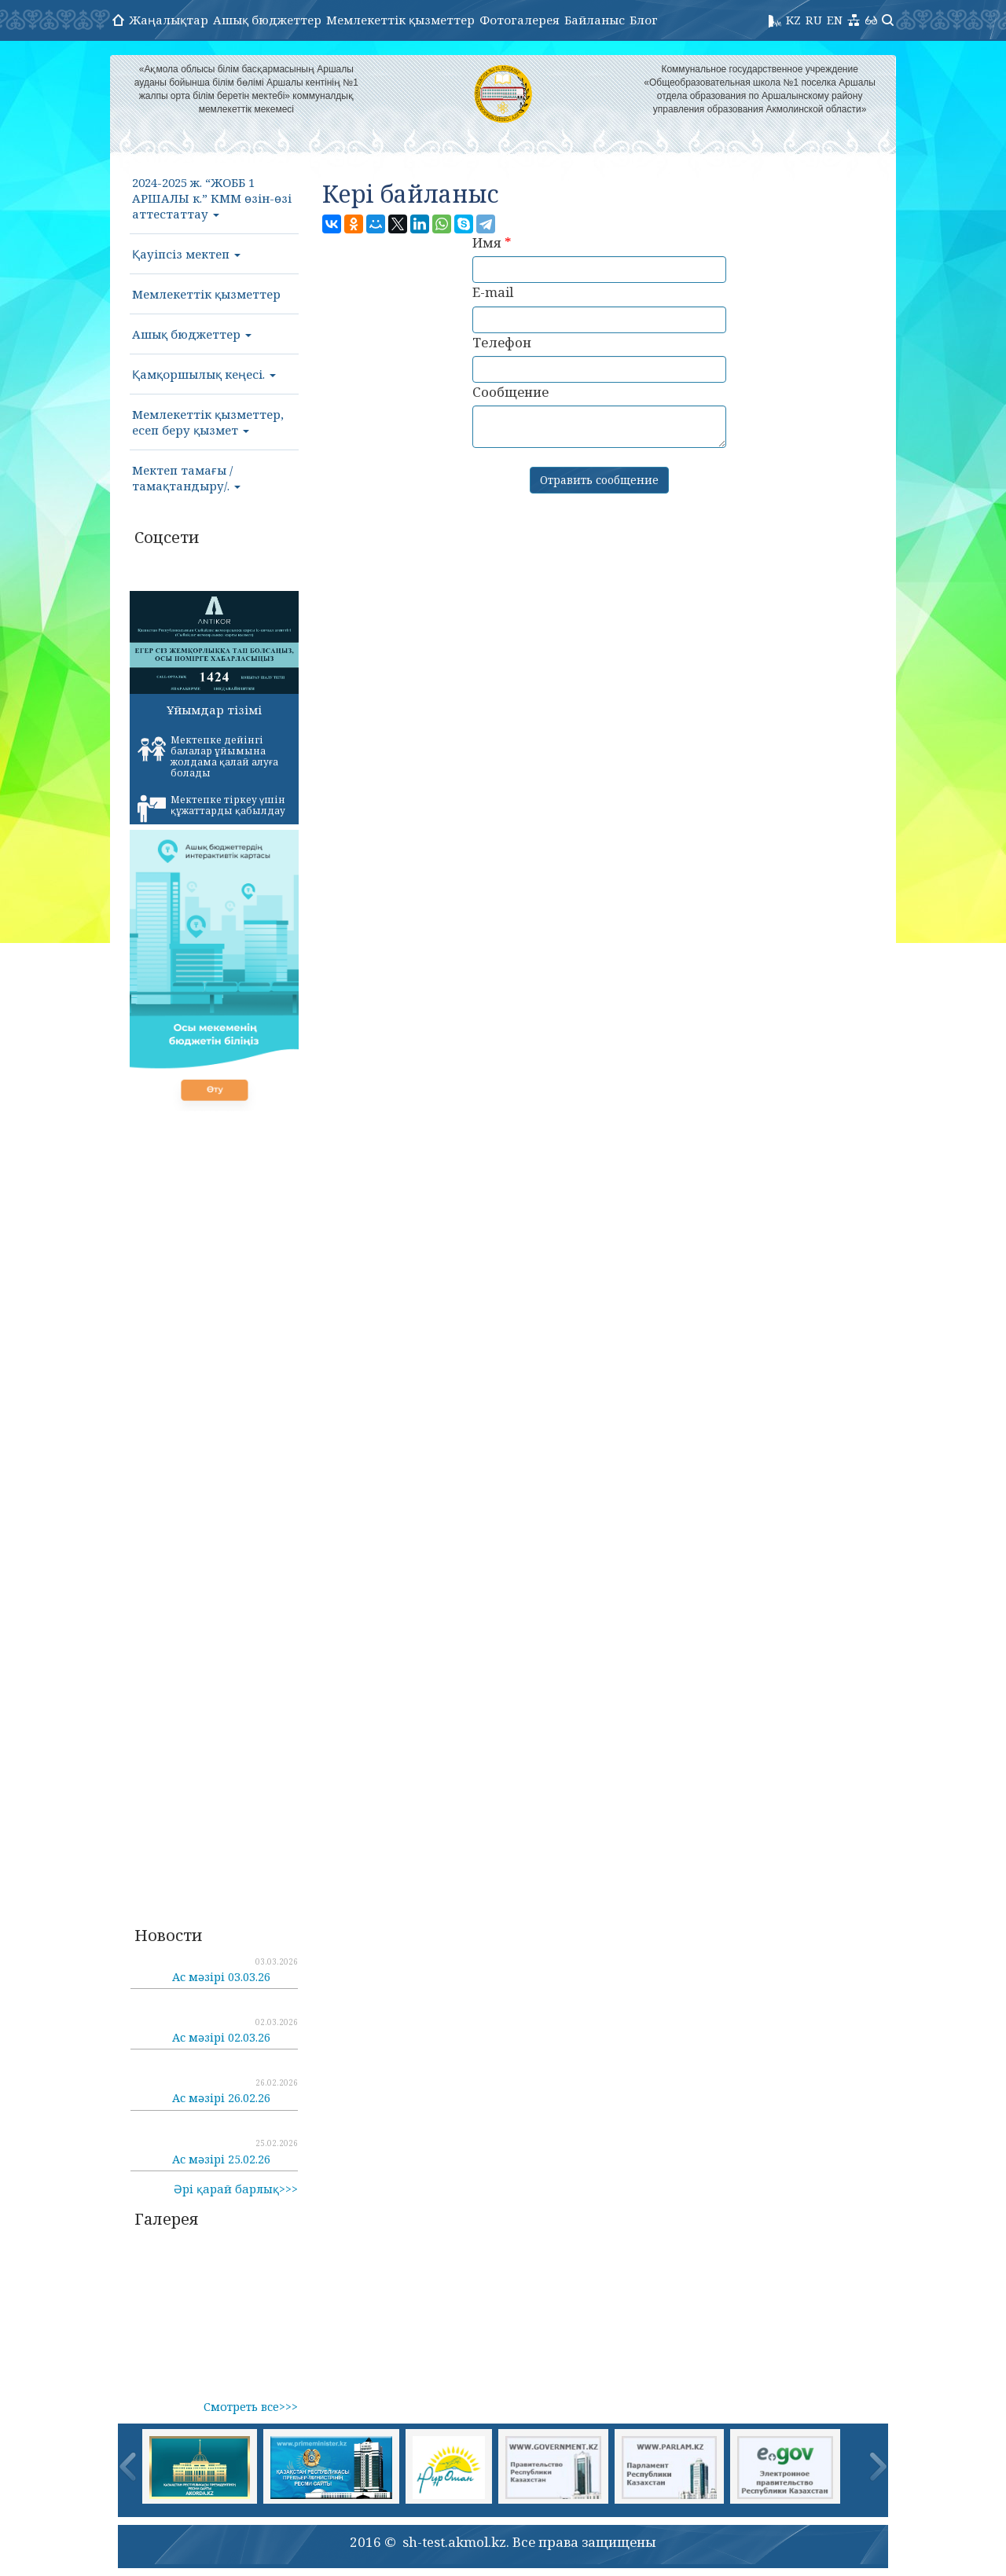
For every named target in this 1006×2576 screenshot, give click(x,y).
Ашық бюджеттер (267, 20)
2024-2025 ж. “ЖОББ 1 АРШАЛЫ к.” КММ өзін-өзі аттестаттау (212, 198)
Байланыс (594, 20)
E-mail (492, 292)
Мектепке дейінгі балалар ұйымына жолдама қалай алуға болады (208, 756)
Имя (492, 242)
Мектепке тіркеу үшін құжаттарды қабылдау (211, 808)
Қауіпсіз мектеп (186, 254)
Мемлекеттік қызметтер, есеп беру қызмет (208, 422)
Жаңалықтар (168, 20)
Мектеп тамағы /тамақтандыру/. (186, 478)
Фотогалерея (519, 20)
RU (814, 20)
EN (835, 20)
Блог (644, 20)
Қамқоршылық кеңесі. (204, 374)
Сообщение (510, 392)
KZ (793, 20)
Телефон (501, 342)
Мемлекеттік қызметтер (400, 20)
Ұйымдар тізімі (214, 709)
